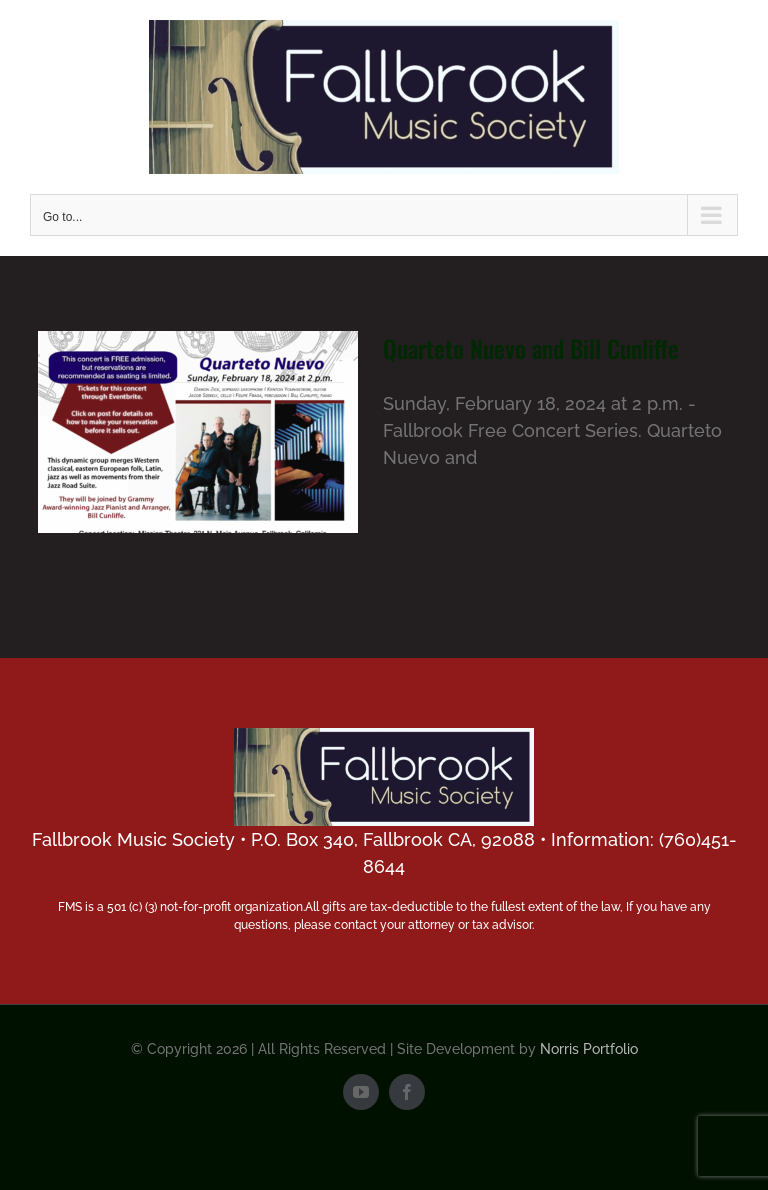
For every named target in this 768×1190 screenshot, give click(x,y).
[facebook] (407, 1092)
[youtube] (361, 1092)
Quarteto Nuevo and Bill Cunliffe (531, 348)
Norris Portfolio (589, 1049)
